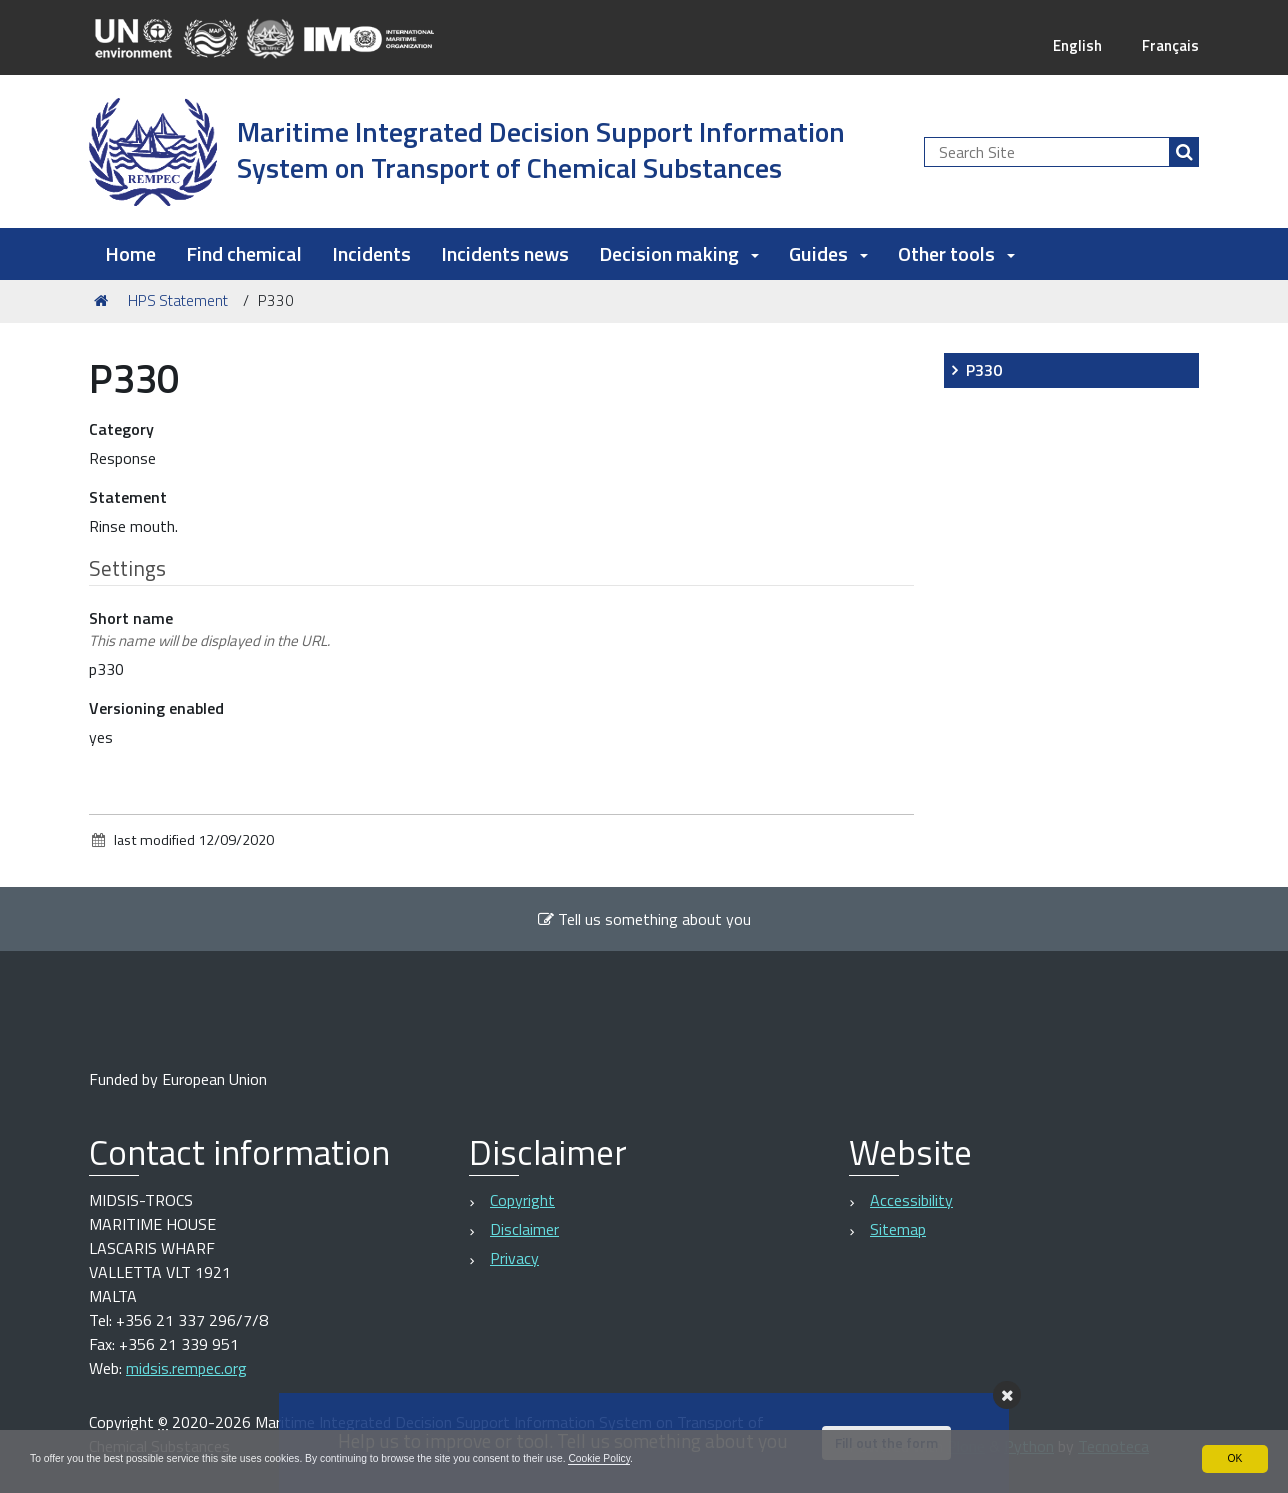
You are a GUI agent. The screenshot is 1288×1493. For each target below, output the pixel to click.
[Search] (1184, 152)
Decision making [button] (679, 253)
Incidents (371, 253)
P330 (984, 370)
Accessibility (911, 1200)
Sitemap (898, 1229)
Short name (209, 629)
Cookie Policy (693, 1457)
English (1072, 45)
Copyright (522, 1200)
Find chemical (244, 253)
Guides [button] (828, 253)
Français (1168, 45)
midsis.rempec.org (186, 1368)
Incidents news (505, 253)
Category (121, 429)
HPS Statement (178, 300)
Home (130, 253)
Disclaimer (524, 1229)
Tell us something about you (644, 919)
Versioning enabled (156, 708)
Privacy (514, 1258)
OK (1234, 1457)
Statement (128, 497)
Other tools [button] (956, 253)
